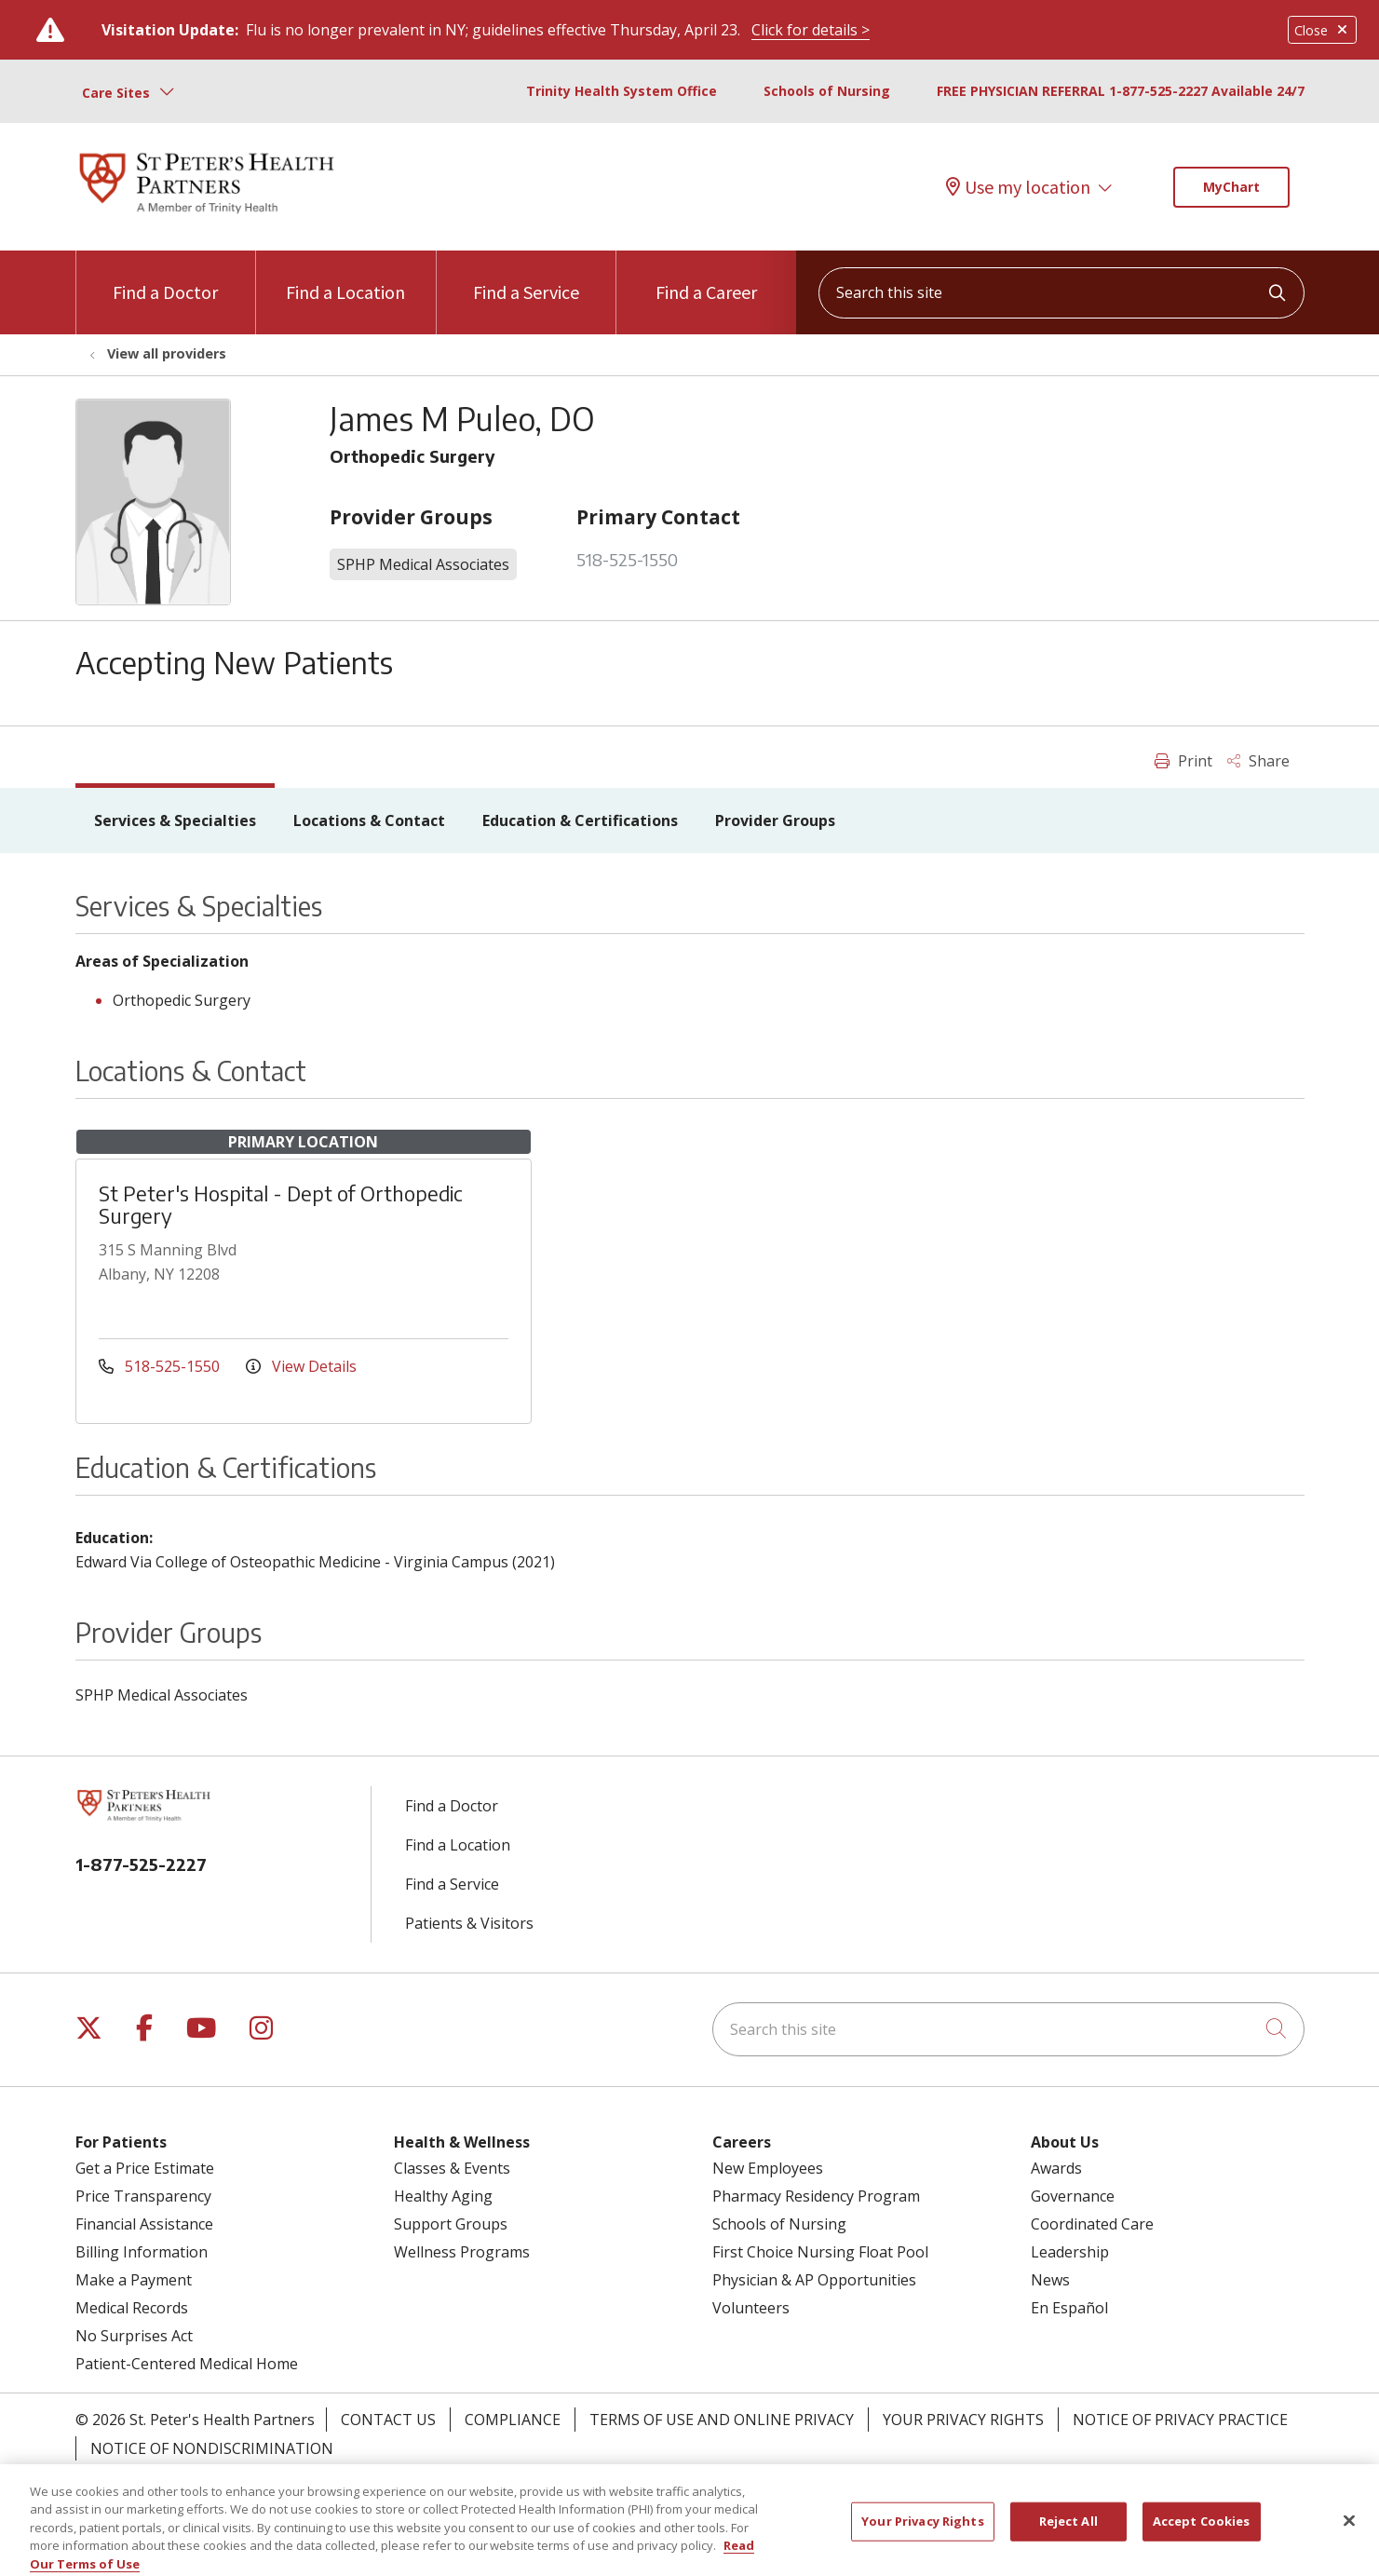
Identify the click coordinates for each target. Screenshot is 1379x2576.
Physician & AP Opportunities (814, 2280)
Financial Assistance (144, 2224)
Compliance (513, 2419)
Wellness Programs (462, 2252)
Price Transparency (143, 2196)
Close (1322, 30)
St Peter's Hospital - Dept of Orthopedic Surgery (281, 1204)
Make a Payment (133, 2280)
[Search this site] (1061, 293)
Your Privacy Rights (963, 2419)
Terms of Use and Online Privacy (721, 2419)
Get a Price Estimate (144, 2168)
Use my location (1018, 187)
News (1050, 2280)
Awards (1056, 2168)
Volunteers (751, 2308)
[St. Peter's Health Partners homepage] (206, 215)
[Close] (1349, 2538)
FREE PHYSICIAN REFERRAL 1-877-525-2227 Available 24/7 (1121, 91)
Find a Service (526, 277)
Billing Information (141, 2252)
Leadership (1070, 2252)
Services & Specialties (175, 820)
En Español (1069, 2308)
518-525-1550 (627, 559)
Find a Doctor (165, 277)
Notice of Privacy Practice (1180, 2419)
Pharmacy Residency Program (816, 2196)
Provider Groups (775, 820)
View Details (301, 1366)
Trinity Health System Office (621, 91)
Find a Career (706, 277)
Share (1258, 761)
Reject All (1068, 2538)
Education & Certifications (580, 820)
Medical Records (131, 2308)
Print (1183, 761)
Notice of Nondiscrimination (211, 2448)
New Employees (767, 2168)
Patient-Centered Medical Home (186, 2363)
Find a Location (345, 277)
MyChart (1231, 187)
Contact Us (388, 2419)
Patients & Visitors (469, 1923)
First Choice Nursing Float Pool (820, 2252)
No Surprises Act (134, 2335)
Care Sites (116, 93)
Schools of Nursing (827, 91)
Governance (1073, 2196)
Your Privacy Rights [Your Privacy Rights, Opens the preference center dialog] (922, 2538)
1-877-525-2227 (141, 1864)
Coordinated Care (1092, 2224)
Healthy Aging (443, 2196)
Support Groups (450, 2224)
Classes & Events (452, 2168)
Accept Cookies (1202, 2538)
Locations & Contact (369, 820)
